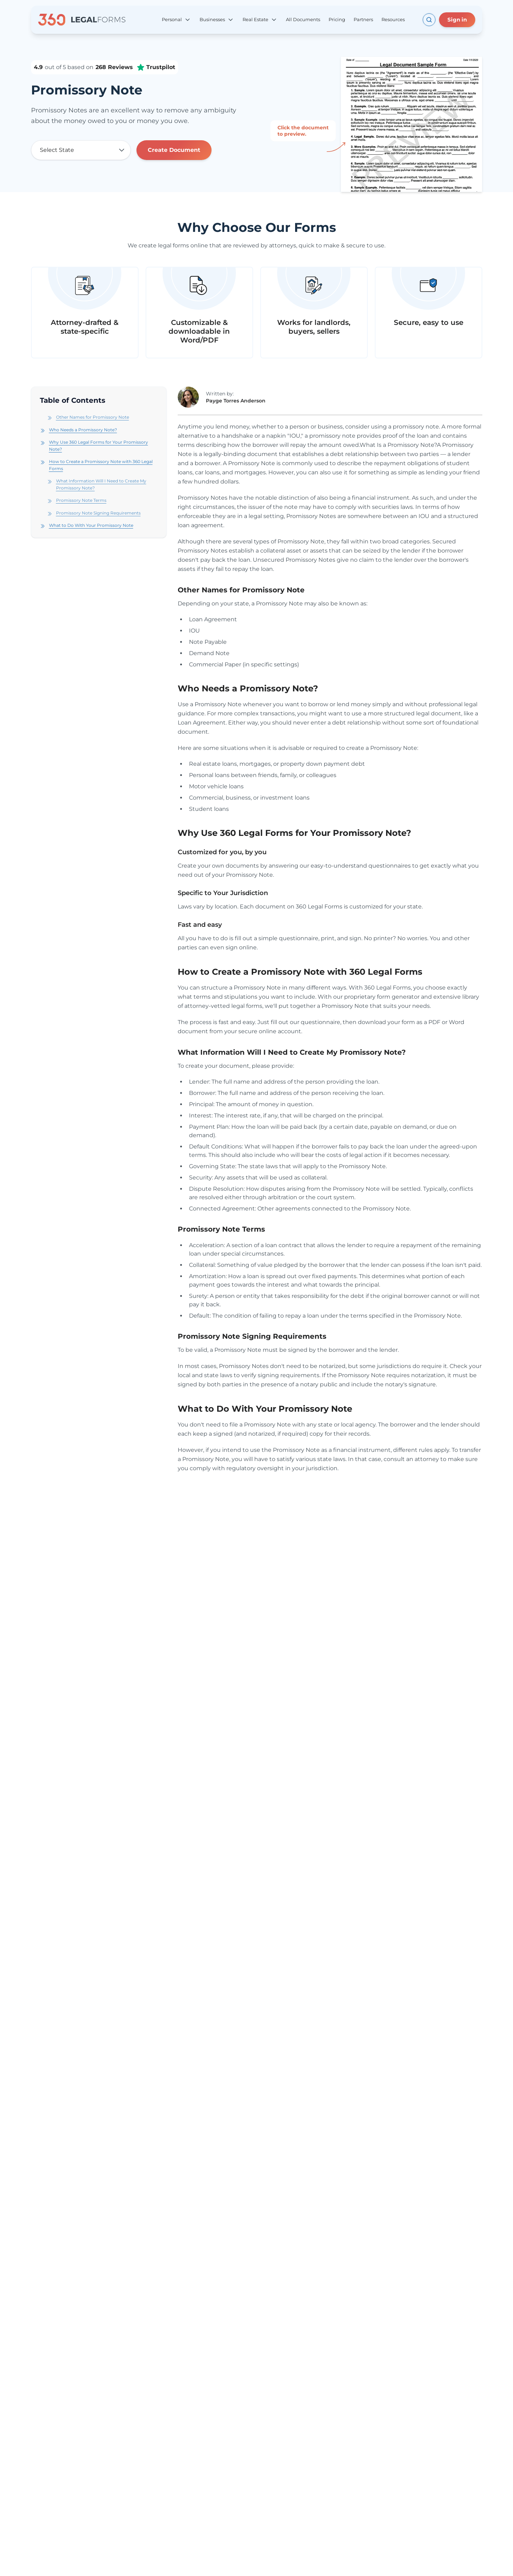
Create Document (174, 150)
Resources (393, 19)
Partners (363, 19)
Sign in (457, 19)
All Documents (303, 19)
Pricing (337, 19)
